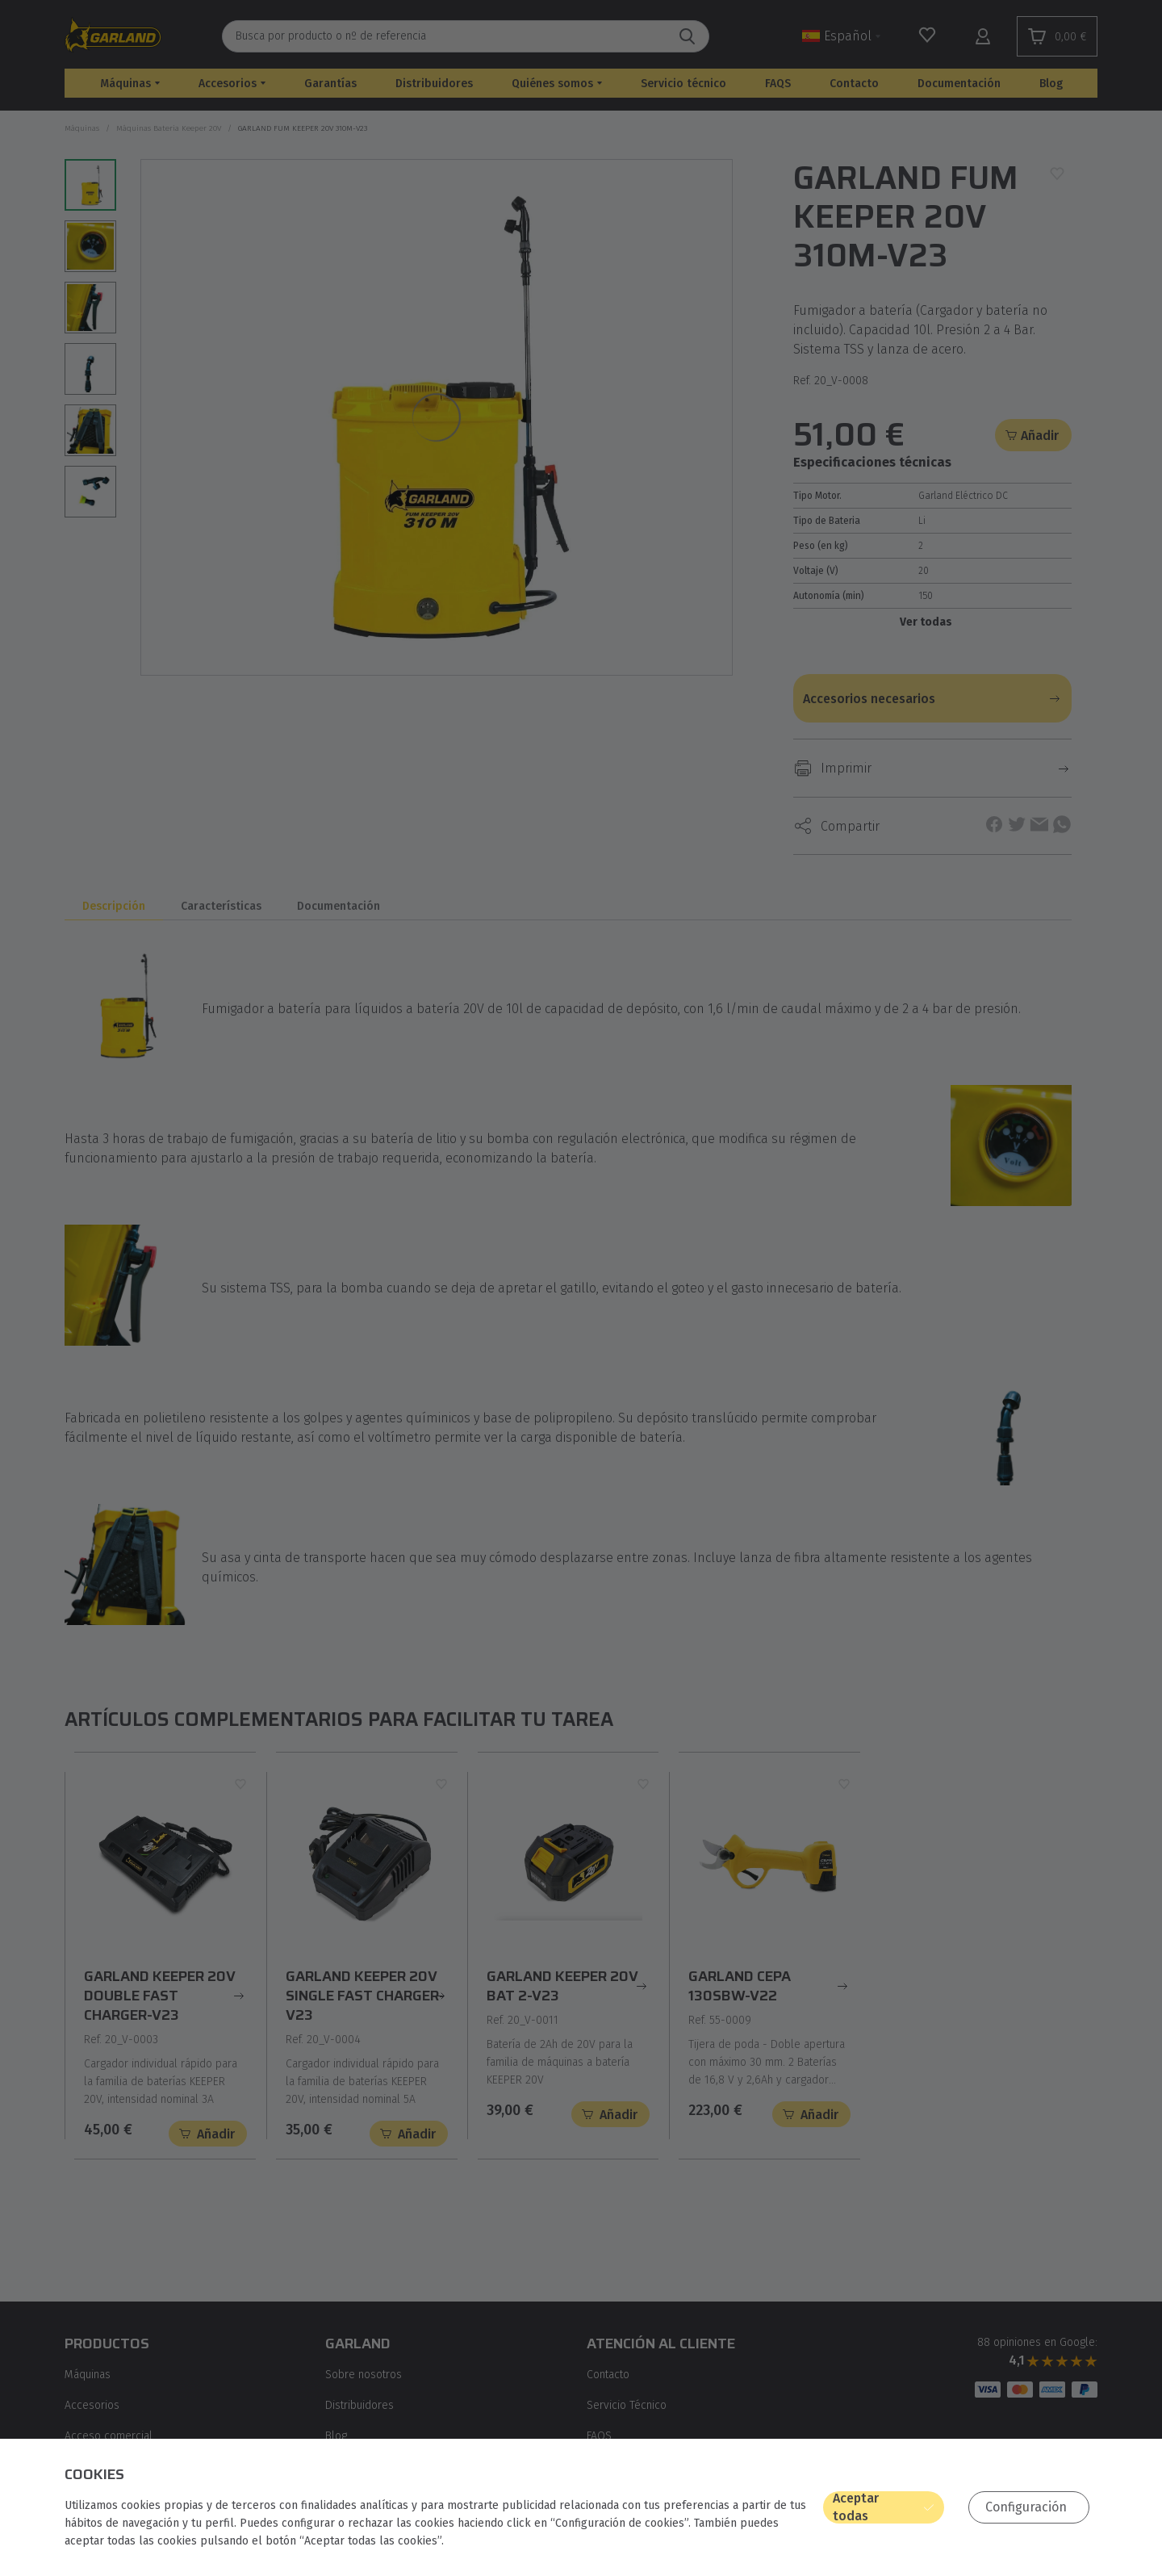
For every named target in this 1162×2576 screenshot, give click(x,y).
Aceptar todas (856, 2507)
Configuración (1026, 2507)
